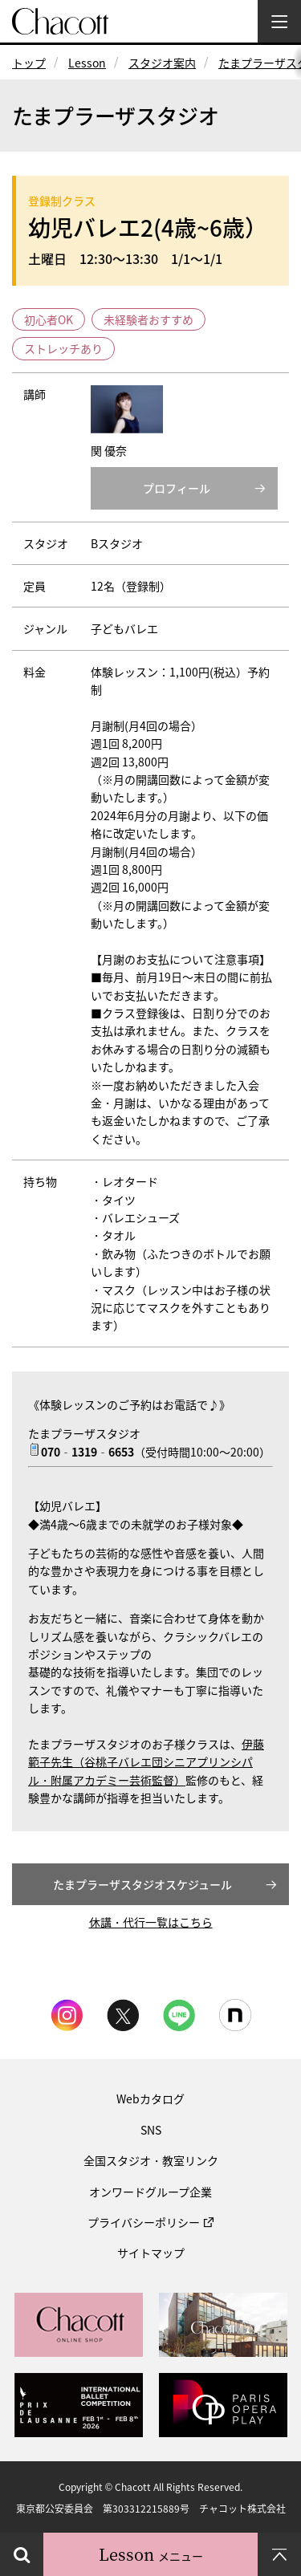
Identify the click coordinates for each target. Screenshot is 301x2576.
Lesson (87, 63)
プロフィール (176, 488)
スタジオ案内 (162, 63)
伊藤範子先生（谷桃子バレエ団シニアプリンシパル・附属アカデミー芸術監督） (146, 1762)
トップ (29, 63)
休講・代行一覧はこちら (151, 1922)
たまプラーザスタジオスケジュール (142, 1884)
